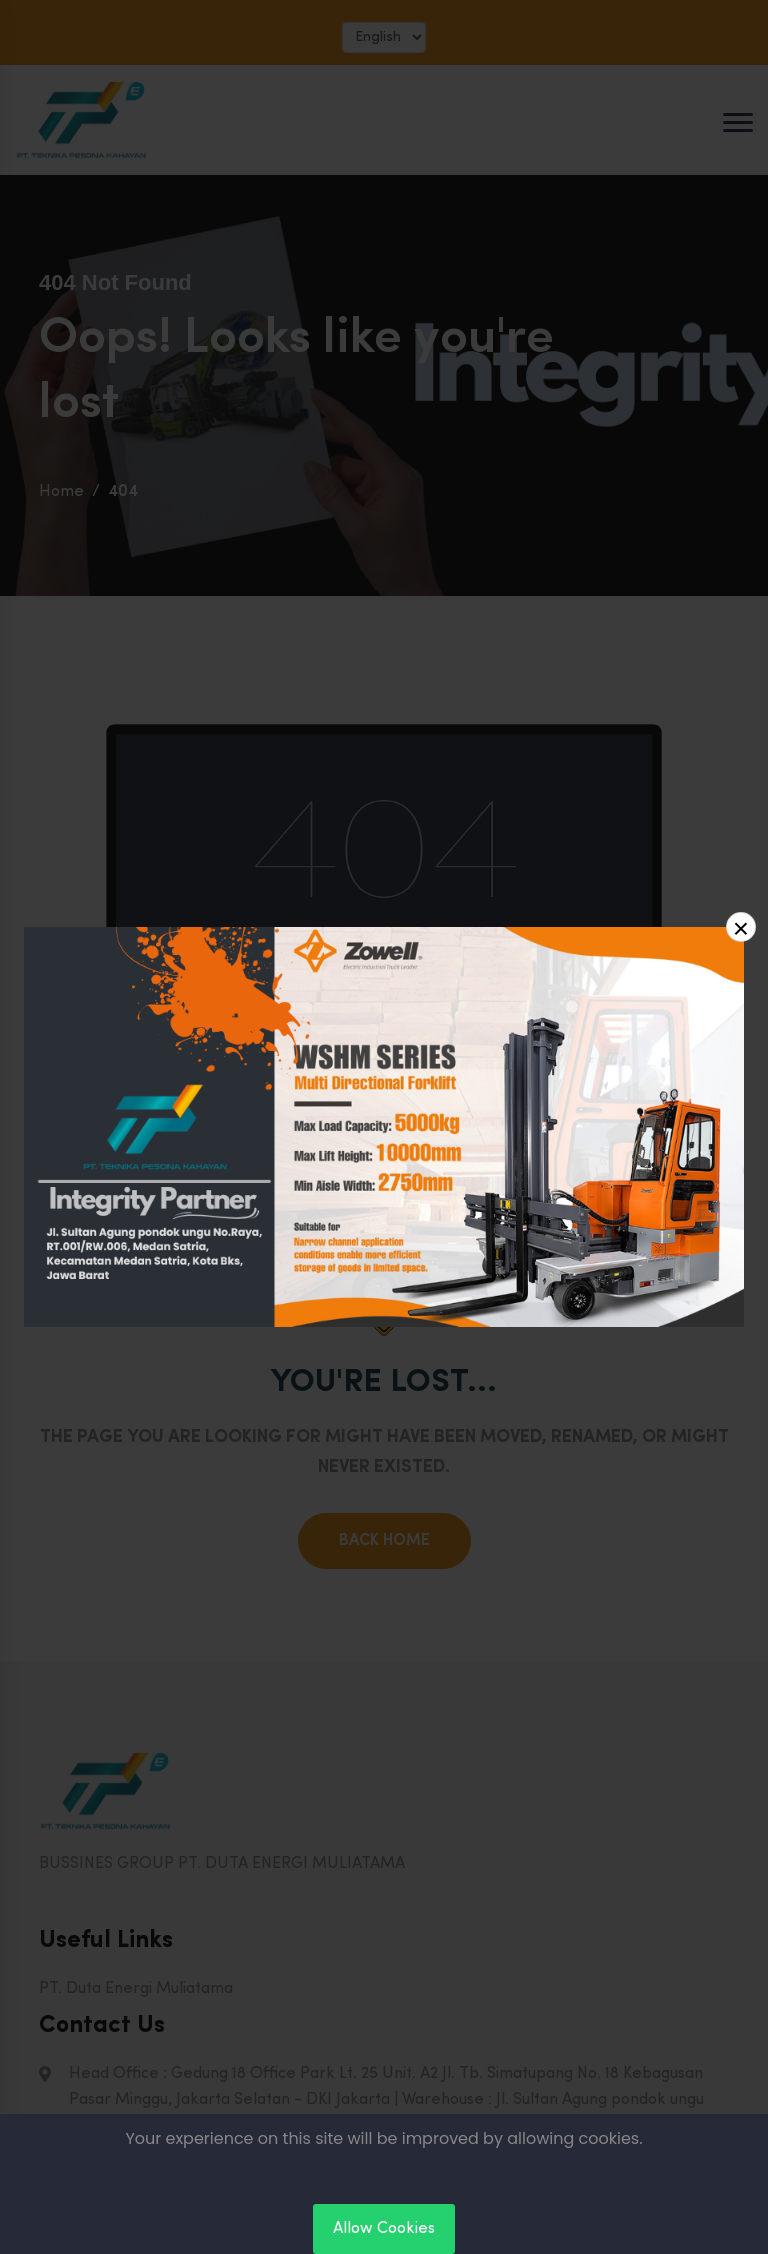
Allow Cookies (384, 2229)
